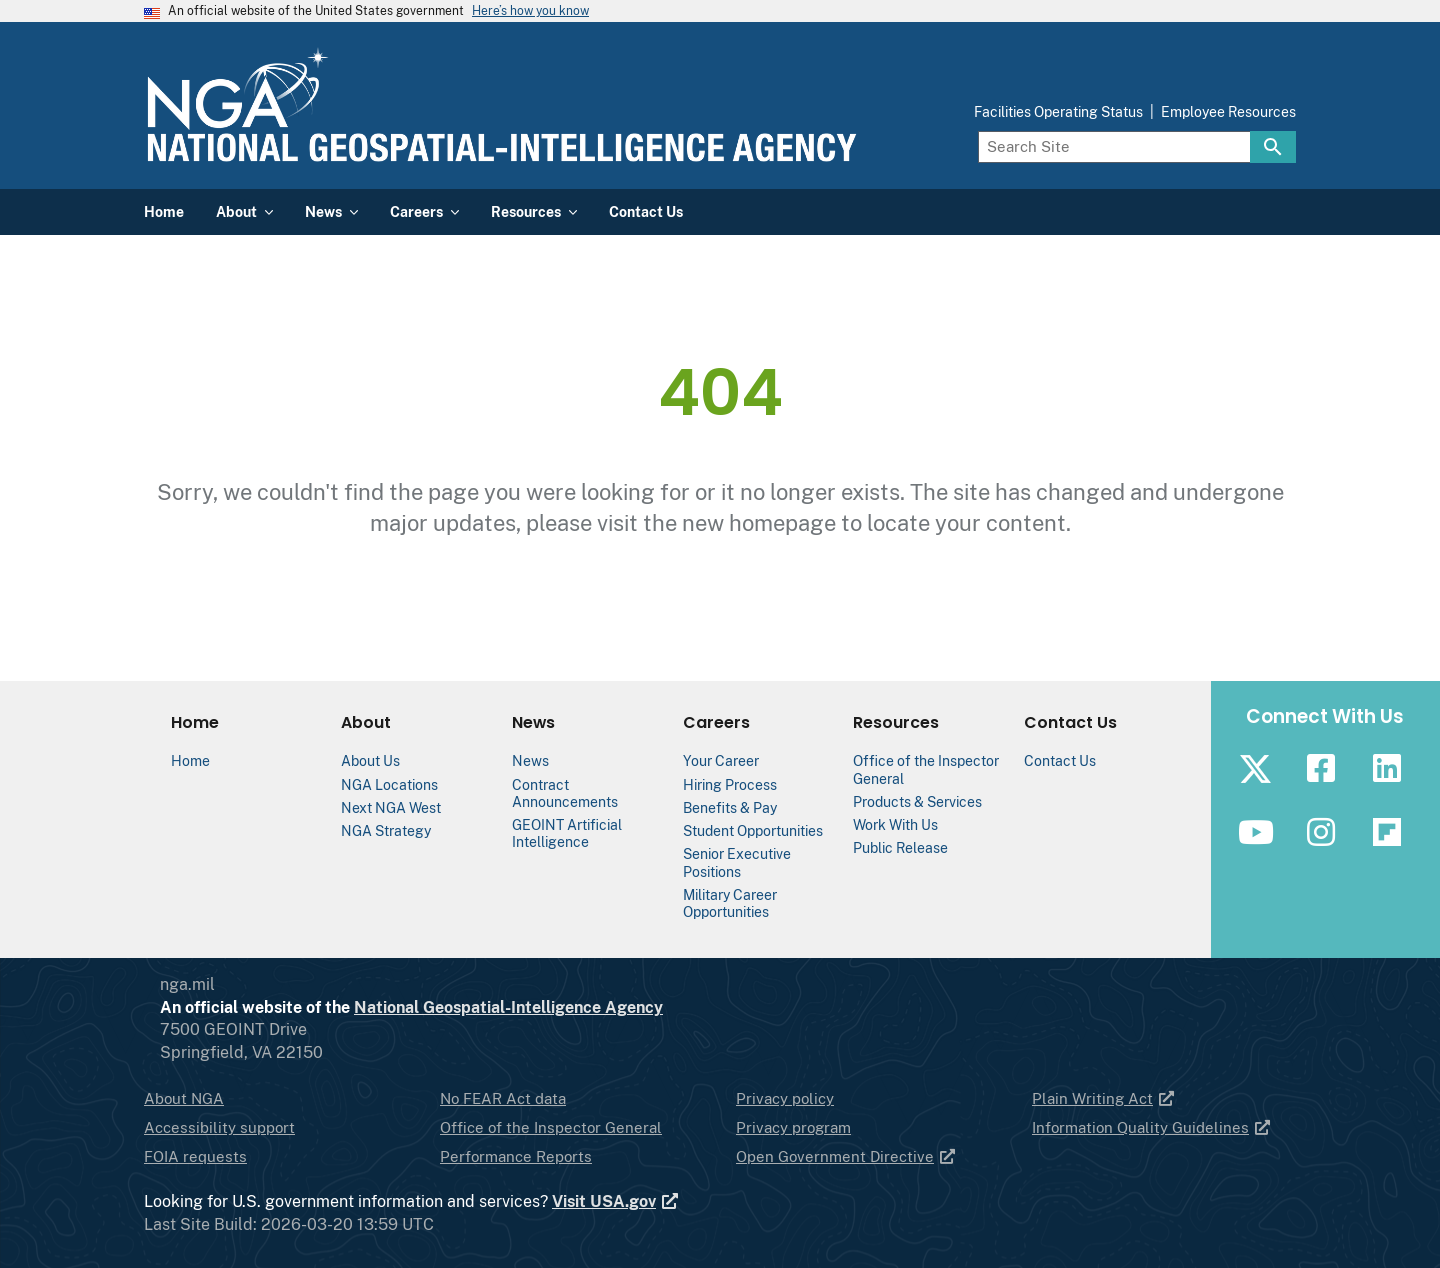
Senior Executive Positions (737, 862)
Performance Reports (516, 1156)
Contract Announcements (565, 793)
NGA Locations (389, 784)
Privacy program (793, 1127)
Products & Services (917, 801)
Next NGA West (391, 807)
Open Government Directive (846, 1156)
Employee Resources (1228, 112)
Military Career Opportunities (730, 903)
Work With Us (895, 824)
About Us (370, 760)
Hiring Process (730, 784)
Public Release (900, 847)
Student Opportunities (753, 830)
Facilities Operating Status (1058, 112)
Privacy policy (785, 1098)
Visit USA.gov (616, 1202)
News (530, 760)
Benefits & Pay (730, 807)
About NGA (184, 1098)
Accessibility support (219, 1127)
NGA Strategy (386, 830)
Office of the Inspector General (551, 1127)
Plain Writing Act (1104, 1098)
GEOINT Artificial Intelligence (567, 833)
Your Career (721, 760)
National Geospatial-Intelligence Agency (588, 1007)
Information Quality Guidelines (1152, 1127)
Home (190, 760)
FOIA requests (195, 1156)
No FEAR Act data (503, 1098)
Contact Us (1060, 760)
